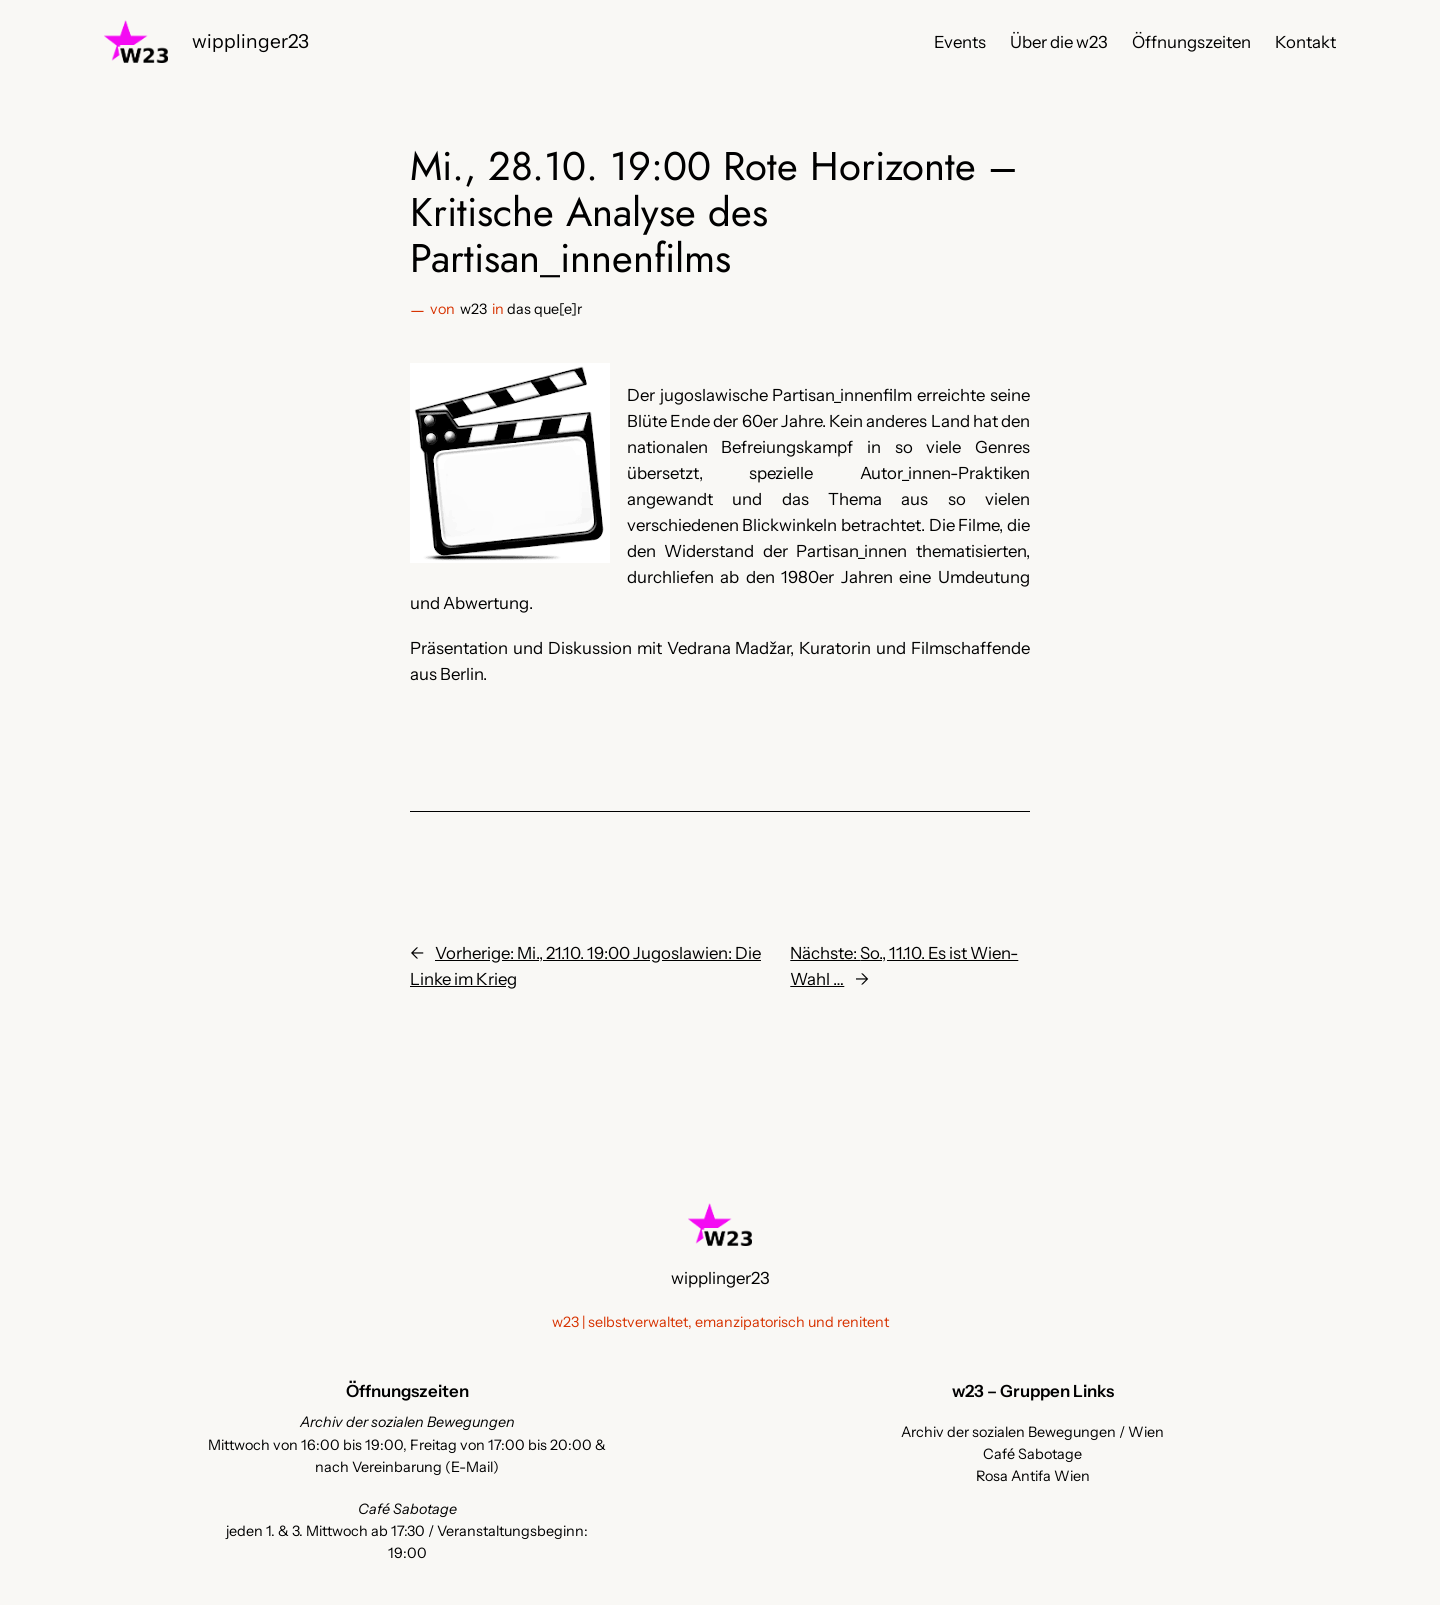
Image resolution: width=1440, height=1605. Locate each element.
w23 (473, 309)
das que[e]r (544, 309)
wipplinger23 (250, 41)
